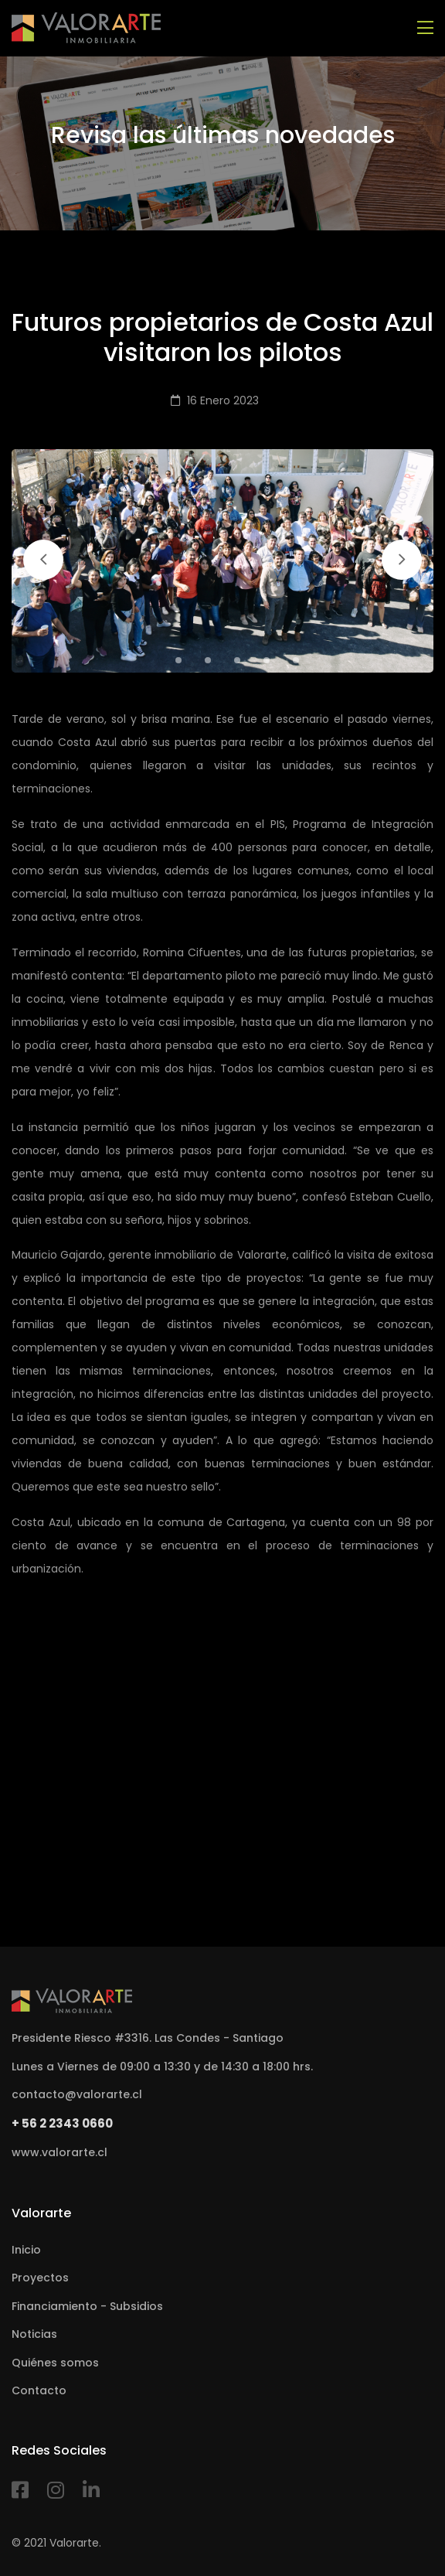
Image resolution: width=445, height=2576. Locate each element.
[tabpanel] (222, 561)
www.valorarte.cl (59, 2152)
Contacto (39, 2390)
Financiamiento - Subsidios (87, 2306)
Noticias (34, 2334)
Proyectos (40, 2277)
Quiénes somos (55, 2362)
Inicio (26, 2249)
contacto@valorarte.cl (77, 2094)
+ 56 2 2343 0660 (62, 2123)
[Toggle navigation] (425, 28)
